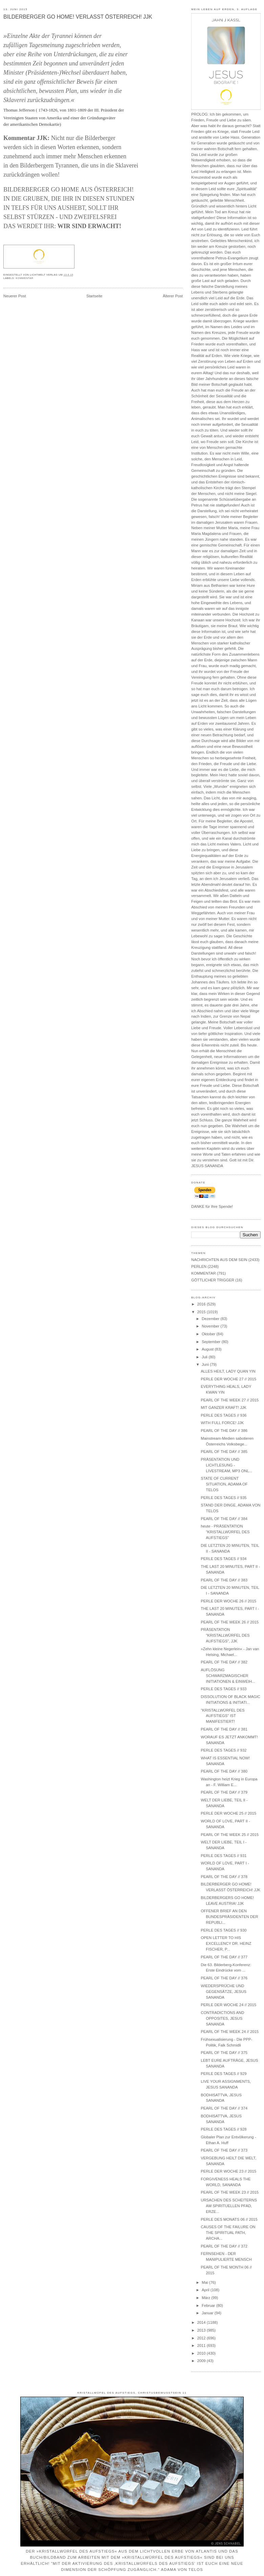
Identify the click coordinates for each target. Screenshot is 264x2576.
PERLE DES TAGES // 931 (223, 1856)
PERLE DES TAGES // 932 (223, 1750)
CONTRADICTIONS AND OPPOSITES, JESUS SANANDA (222, 2018)
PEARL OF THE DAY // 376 (224, 1978)
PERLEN (198, 1266)
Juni (206, 1364)
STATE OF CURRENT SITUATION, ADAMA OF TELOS (224, 1484)
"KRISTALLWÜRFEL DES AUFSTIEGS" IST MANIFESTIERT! (222, 1716)
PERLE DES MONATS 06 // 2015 (229, 2219)
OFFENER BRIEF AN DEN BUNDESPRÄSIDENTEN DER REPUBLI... (229, 1916)
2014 (201, 2322)
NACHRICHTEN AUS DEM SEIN (219, 1260)
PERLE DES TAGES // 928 (223, 2129)
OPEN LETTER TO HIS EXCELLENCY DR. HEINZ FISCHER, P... (226, 1943)
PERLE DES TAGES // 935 (223, 1498)
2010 (201, 2353)
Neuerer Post (14, 296)
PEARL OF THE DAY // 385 (224, 1452)
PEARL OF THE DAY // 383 (224, 1580)
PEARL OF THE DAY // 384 (224, 1519)
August (208, 1349)
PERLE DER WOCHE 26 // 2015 (228, 1601)
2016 (201, 1304)
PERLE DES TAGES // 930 (223, 1930)
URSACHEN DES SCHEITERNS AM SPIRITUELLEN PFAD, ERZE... (229, 2206)
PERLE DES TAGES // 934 (223, 1559)
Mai (205, 2282)
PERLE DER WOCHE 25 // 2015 (228, 1813)
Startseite (94, 296)
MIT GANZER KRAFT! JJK (223, 1407)
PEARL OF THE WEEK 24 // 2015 (230, 2032)
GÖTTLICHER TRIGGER (212, 1280)
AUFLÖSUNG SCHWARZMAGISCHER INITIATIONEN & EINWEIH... (228, 1675)
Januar (208, 2313)
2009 (201, 2361)
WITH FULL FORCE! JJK (222, 1423)
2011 (201, 2345)
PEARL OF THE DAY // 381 (224, 1729)
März (206, 2298)
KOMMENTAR (25, 278)
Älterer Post (173, 296)
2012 (201, 2338)
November (211, 1326)
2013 (201, 2330)
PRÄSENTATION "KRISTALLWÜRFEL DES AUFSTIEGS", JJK (225, 1635)
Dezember (211, 1319)
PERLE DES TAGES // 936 (223, 1415)
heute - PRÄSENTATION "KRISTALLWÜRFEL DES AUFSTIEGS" (225, 1532)
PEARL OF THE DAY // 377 (224, 1957)
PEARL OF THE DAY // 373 (224, 2150)
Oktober (209, 1334)
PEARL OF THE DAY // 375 (224, 2053)
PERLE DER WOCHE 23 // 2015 (228, 2171)
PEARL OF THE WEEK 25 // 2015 (230, 1835)
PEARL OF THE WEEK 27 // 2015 (230, 1400)
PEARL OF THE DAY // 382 (224, 1662)
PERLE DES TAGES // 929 (223, 2074)
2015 (201, 1312)
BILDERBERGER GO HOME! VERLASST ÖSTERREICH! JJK (77, 17)
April (206, 2290)
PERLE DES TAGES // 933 (223, 1689)
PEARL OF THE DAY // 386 (224, 1431)
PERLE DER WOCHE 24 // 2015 (228, 2005)
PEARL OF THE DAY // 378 (224, 1877)
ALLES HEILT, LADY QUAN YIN (228, 1371)
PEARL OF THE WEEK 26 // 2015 (230, 1622)
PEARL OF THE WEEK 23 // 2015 (230, 2192)
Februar (209, 2305)
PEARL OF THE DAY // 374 (224, 2108)
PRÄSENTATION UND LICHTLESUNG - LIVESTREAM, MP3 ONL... (226, 1465)
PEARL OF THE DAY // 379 (224, 1792)
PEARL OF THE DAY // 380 (224, 1771)
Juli (205, 1357)
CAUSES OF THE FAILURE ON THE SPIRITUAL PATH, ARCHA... (228, 2232)
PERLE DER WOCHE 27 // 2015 (228, 1379)
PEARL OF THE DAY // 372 (224, 2246)
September (211, 1342)
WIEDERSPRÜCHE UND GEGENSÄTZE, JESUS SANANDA (223, 1991)
